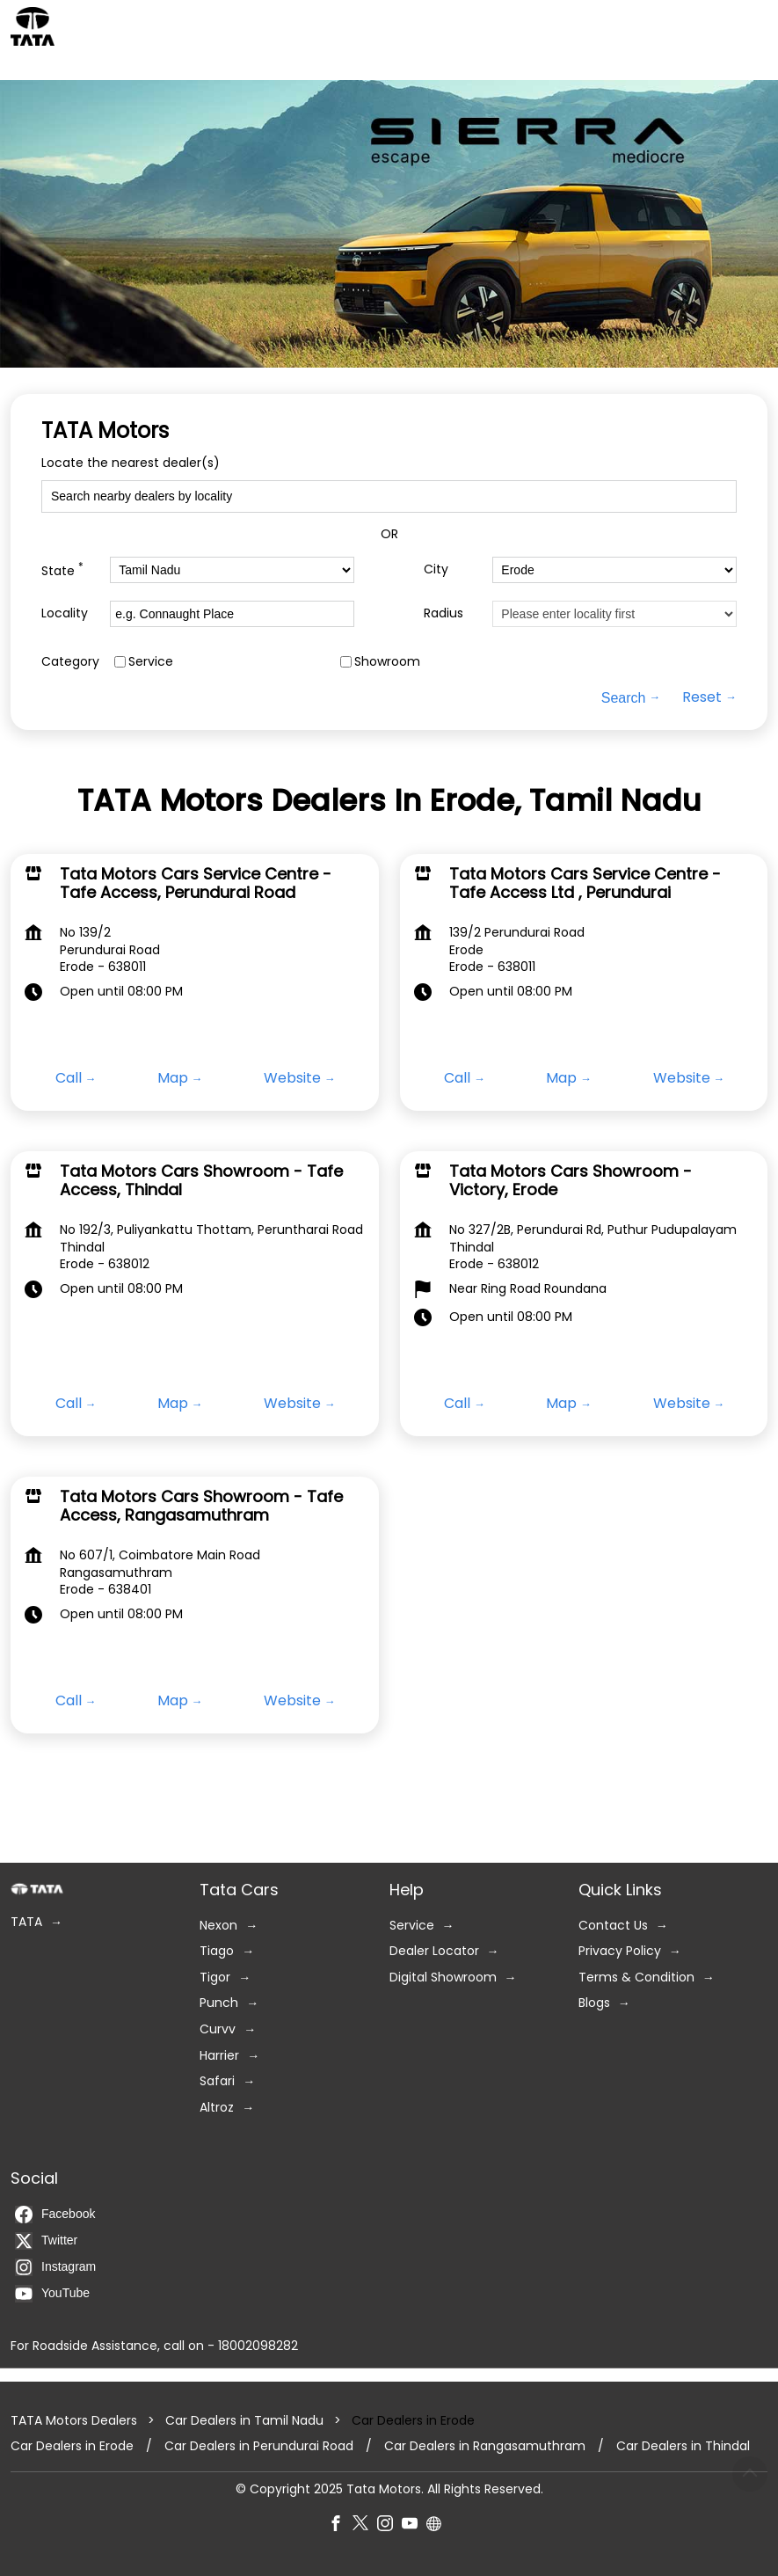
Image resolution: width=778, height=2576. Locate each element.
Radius (443, 613)
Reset (702, 697)
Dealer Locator (434, 1951)
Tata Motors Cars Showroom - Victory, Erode (570, 1179)
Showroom (387, 661)
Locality (64, 613)
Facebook (55, 2214)
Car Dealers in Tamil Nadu (244, 2420)
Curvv (218, 2029)
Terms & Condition (636, 1977)
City (436, 569)
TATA (26, 1922)
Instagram (55, 2267)
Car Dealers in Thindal (683, 2446)
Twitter (46, 2241)
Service (150, 661)
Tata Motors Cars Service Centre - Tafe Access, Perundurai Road (195, 882)
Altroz (217, 2107)
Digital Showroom (443, 1977)
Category (70, 661)
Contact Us (613, 1925)
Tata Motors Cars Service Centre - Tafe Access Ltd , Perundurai (585, 882)
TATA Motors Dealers (76, 2420)
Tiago (217, 1951)
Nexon (218, 1925)
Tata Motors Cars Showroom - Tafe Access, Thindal (201, 1179)
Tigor (215, 1977)
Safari (217, 2081)
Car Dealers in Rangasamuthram (484, 2446)
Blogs (594, 2004)
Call (68, 1078)
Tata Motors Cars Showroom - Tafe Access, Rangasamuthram (201, 1505)
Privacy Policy (619, 1951)
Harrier (219, 2055)
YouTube (52, 2293)
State (62, 569)
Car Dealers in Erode (72, 2446)
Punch (219, 2004)
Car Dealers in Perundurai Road (258, 2446)
